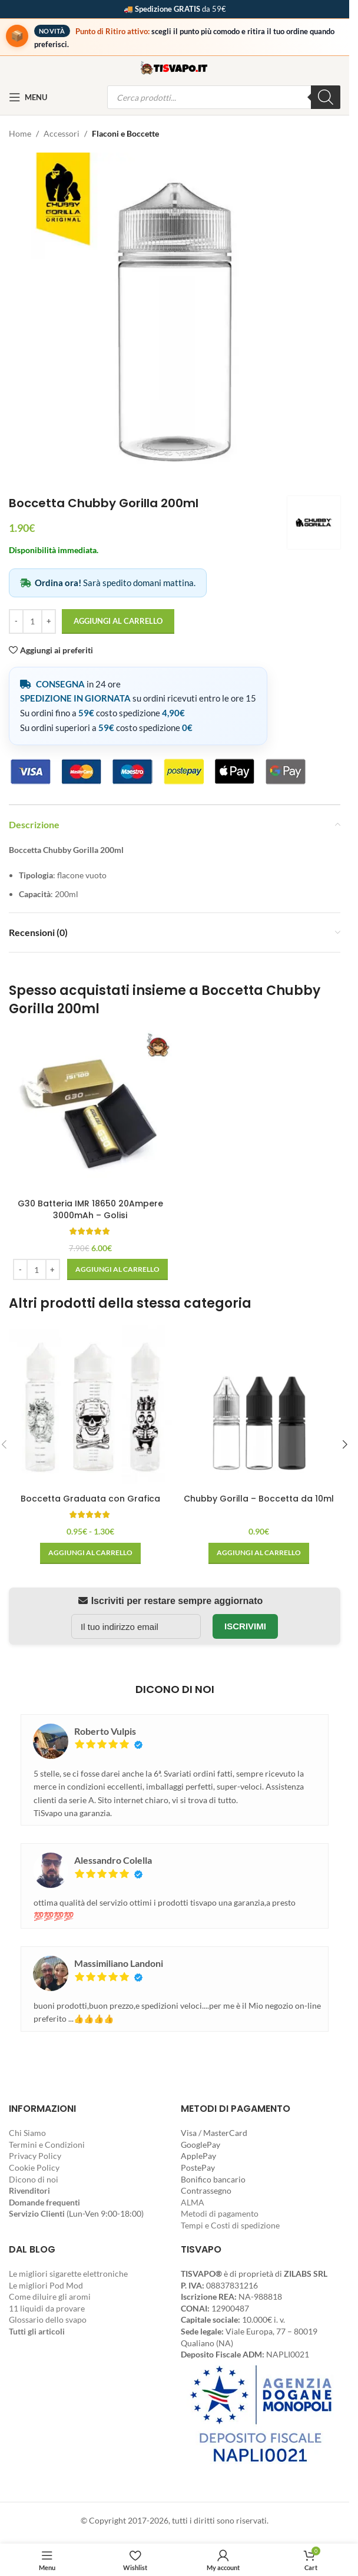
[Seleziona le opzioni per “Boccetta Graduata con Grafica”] (90, 1553)
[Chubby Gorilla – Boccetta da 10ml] (259, 1406)
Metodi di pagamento (219, 2213)
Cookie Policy (34, 2167)
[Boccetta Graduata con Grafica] (90, 1406)
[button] (117, 1269)
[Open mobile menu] (28, 97)
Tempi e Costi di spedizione (230, 2225)
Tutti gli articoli (37, 2331)
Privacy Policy (35, 2156)
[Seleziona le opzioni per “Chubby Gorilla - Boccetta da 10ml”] (258, 1553)
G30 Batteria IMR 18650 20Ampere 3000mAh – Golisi (90, 1209)
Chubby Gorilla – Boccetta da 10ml (259, 1498)
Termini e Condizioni (47, 2144)
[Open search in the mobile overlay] (224, 97)
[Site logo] (175, 67)
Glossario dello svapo (48, 2319)
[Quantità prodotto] (32, 621)
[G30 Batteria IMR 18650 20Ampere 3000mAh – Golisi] (90, 1111)
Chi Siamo (27, 2133)
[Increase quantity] (48, 621)
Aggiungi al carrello (118, 621)
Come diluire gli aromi (50, 2296)
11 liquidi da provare (47, 2308)
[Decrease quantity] (16, 621)
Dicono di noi (33, 2179)
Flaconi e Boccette (125, 133)
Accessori (61, 133)
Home (20, 133)
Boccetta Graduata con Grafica (90, 1498)
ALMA (192, 2202)
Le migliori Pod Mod (46, 2285)
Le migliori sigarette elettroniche (68, 2274)
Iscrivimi (245, 1626)
